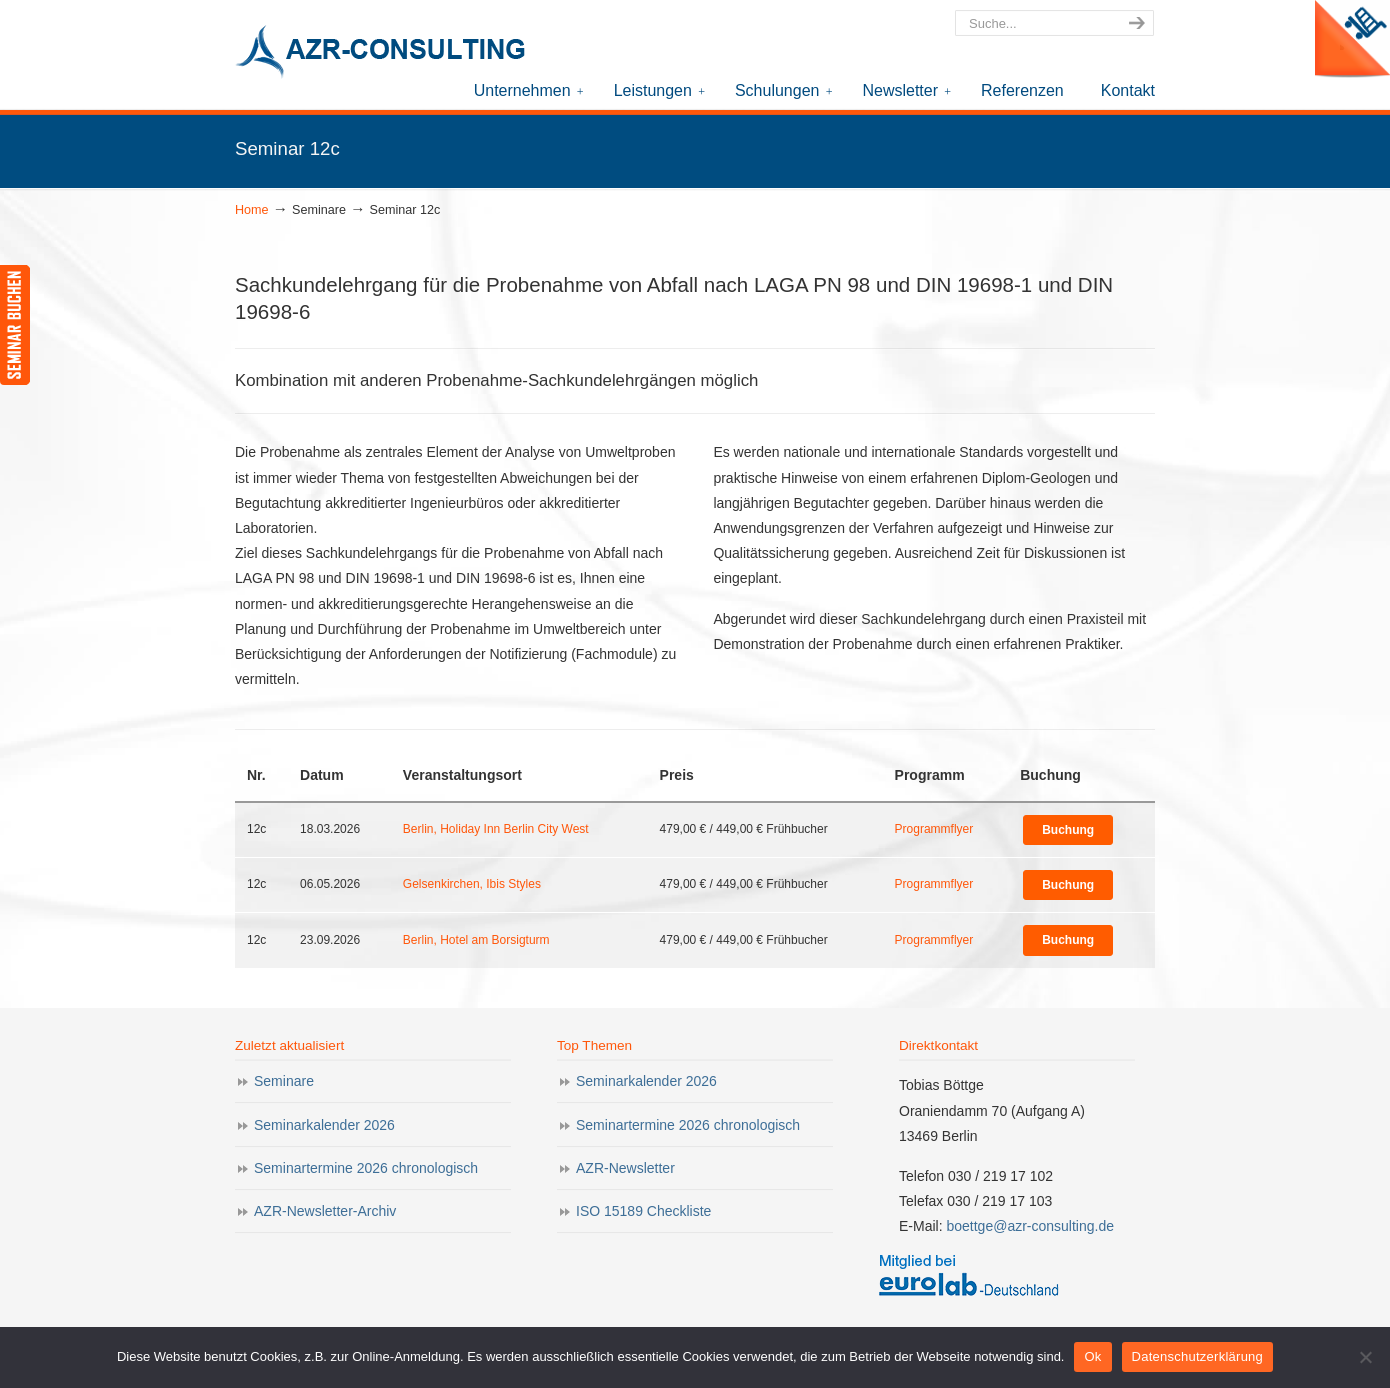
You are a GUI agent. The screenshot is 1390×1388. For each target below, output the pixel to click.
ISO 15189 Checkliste (643, 1211)
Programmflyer (934, 829)
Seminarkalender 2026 (324, 1125)
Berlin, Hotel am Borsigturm (476, 940)
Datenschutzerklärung (1197, 1356)
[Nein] (1365, 1357)
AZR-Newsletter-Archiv (325, 1211)
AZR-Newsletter (625, 1168)
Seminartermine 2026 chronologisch (366, 1168)
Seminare (284, 1081)
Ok (1092, 1356)
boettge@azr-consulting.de (1030, 1226)
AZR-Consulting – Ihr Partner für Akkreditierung (385, 53)
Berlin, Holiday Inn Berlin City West (496, 829)
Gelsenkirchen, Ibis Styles (472, 884)
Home (252, 210)
